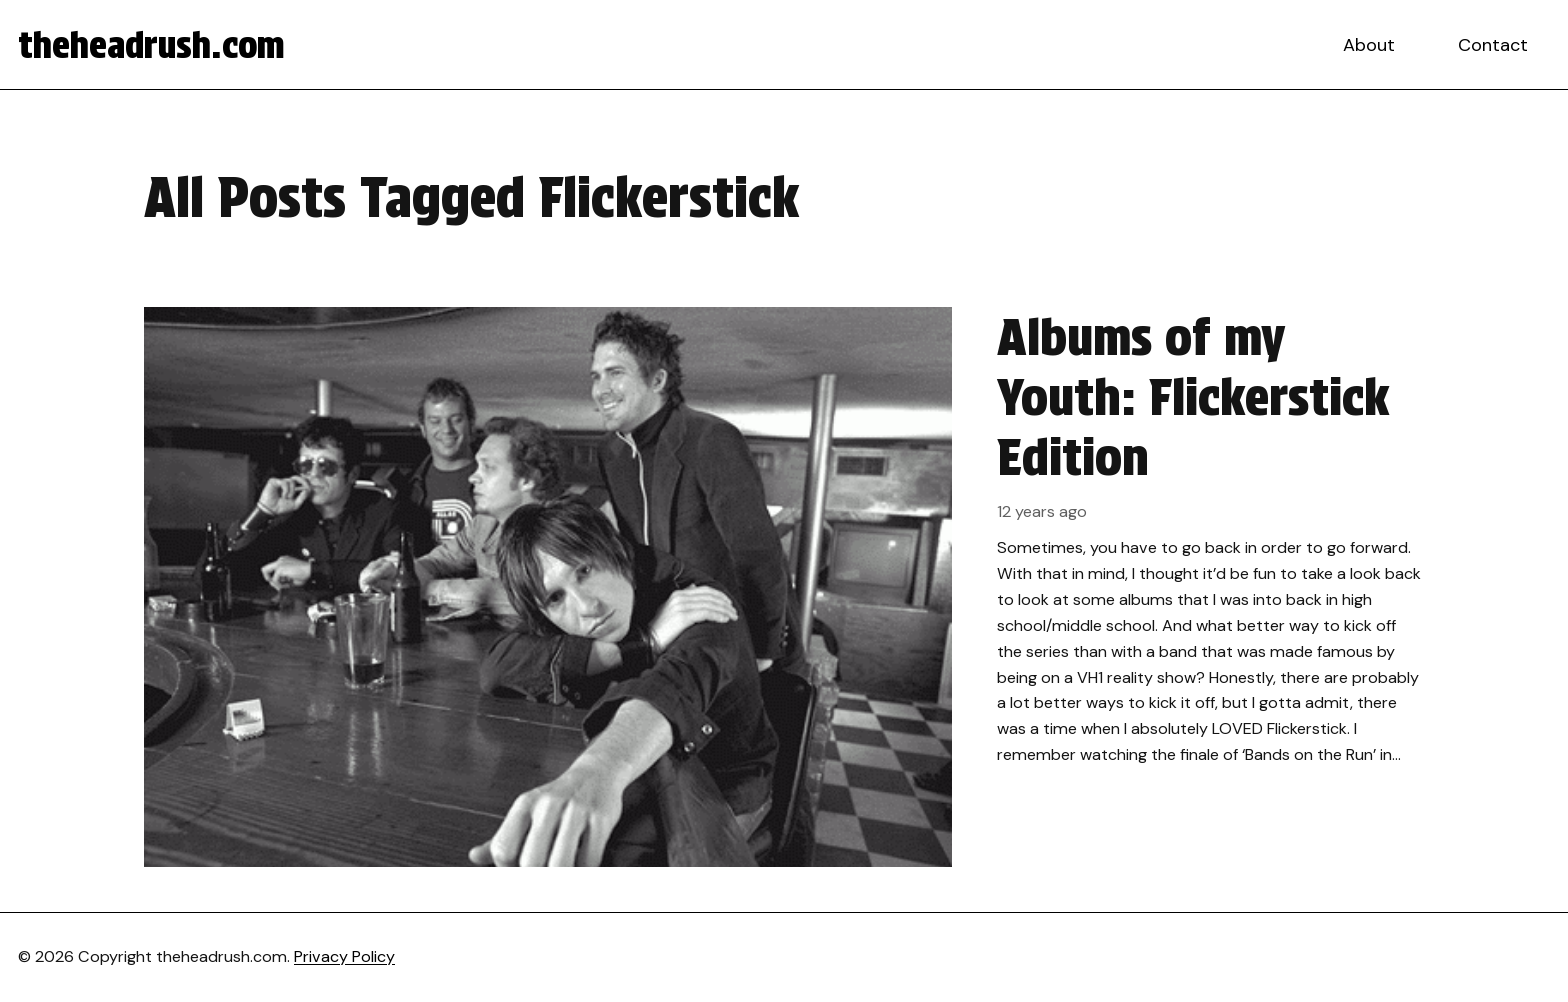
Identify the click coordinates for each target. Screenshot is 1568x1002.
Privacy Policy (344, 956)
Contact (1493, 45)
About (1369, 45)
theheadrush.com (151, 45)
